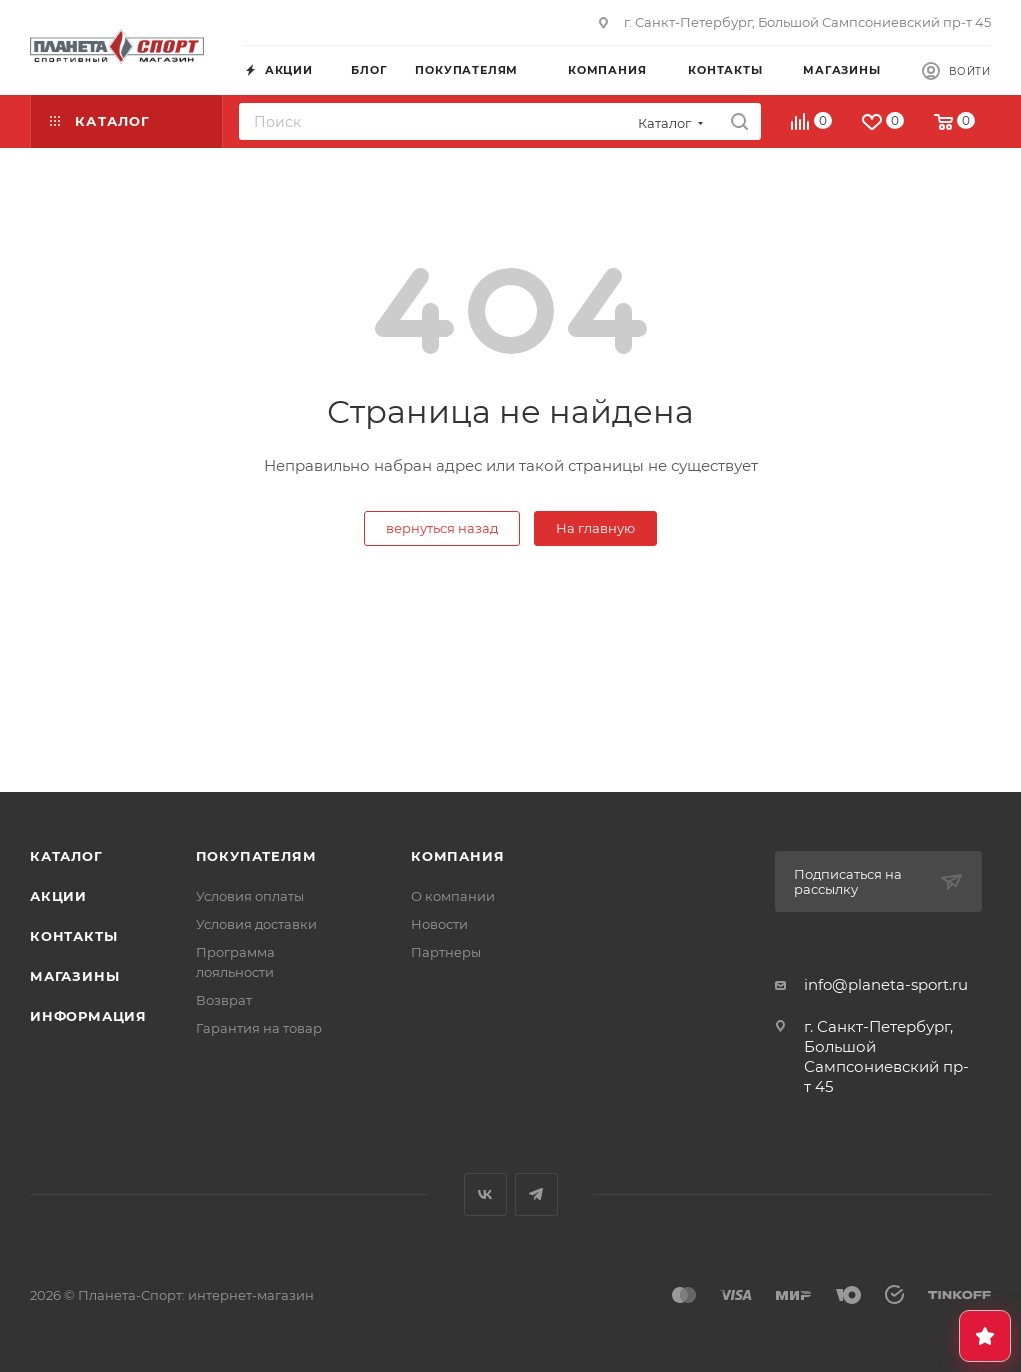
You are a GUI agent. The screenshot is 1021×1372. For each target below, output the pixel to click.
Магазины (74, 976)
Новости (439, 924)
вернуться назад (442, 528)
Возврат (224, 1000)
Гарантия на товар (259, 1028)
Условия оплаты (250, 896)
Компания (457, 856)
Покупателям (256, 856)
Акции (58, 896)
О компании (453, 896)
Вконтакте (485, 1194)
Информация (88, 1016)
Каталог (66, 856)
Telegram (536, 1194)
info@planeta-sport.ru (886, 984)
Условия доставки (256, 924)
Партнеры (446, 952)
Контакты (73, 936)
